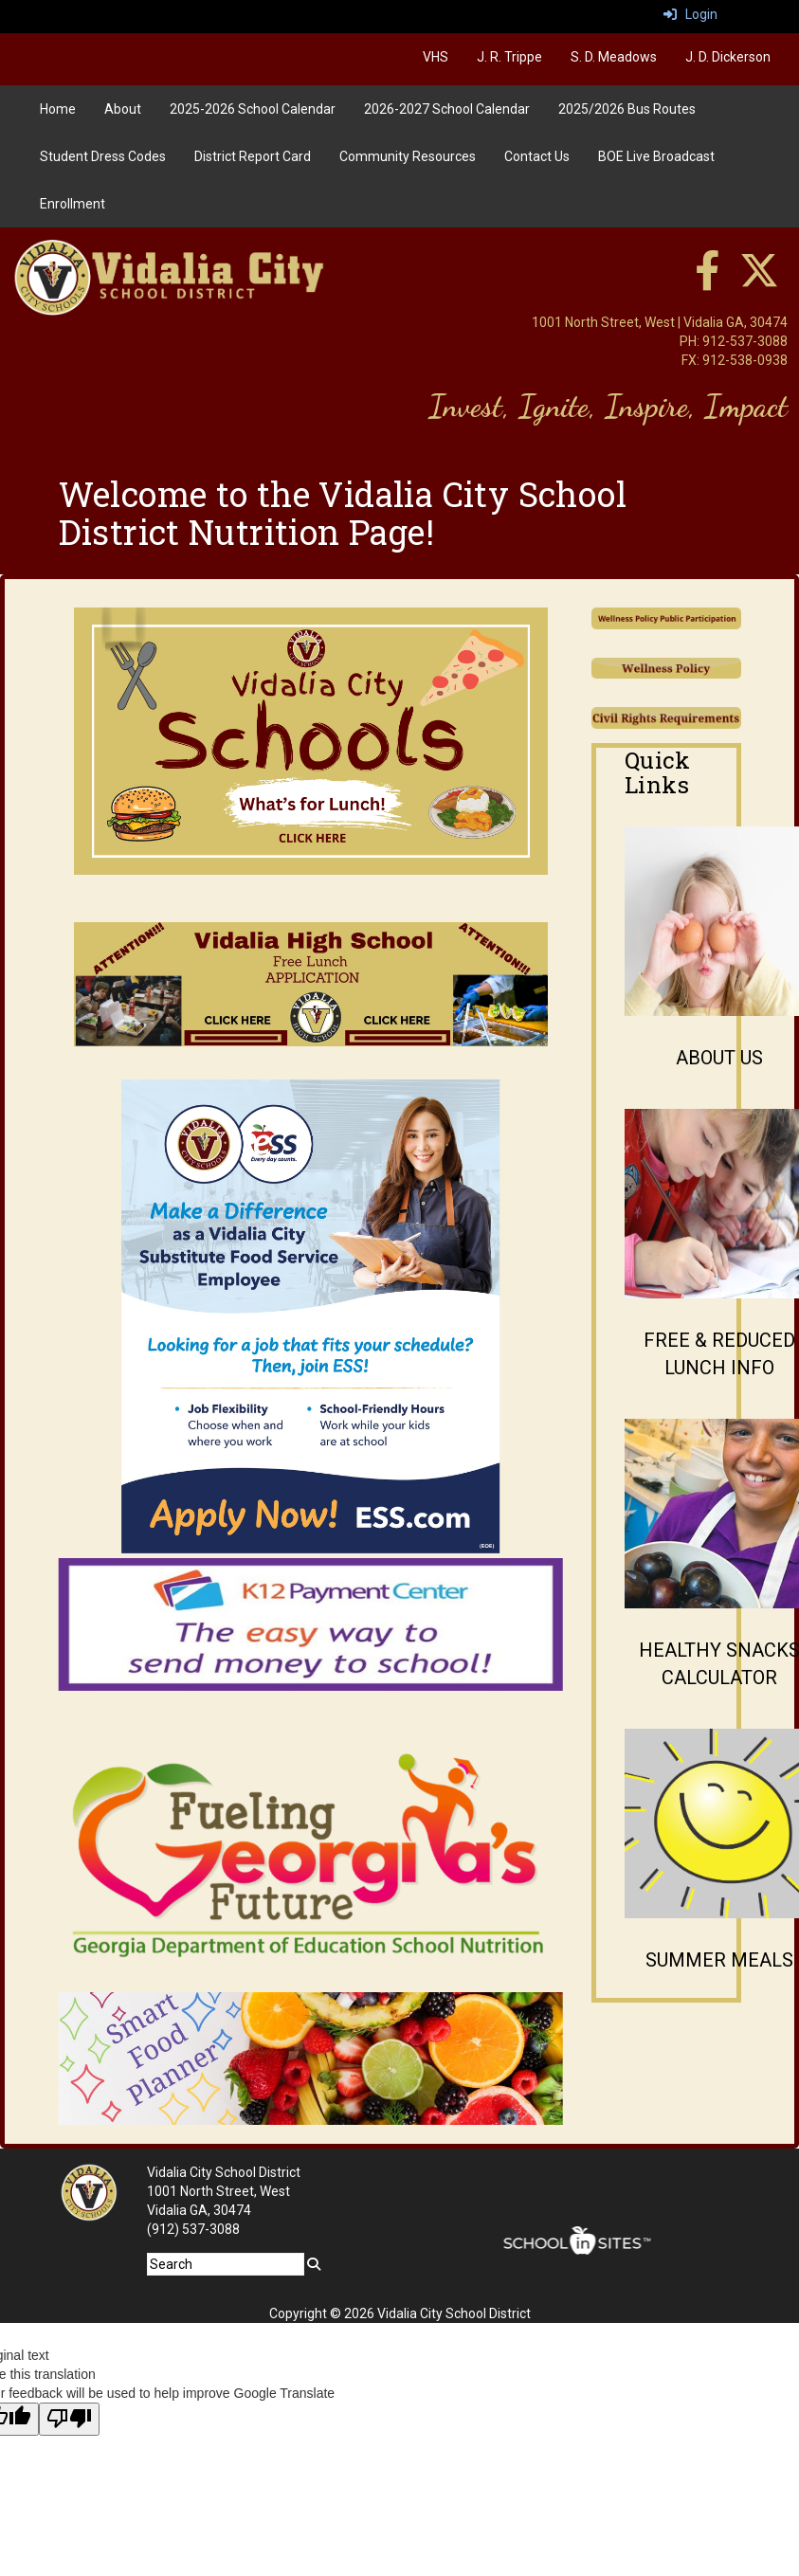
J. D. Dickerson (728, 56)
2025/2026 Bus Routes (627, 109)
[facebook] (707, 280)
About (122, 109)
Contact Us (537, 156)
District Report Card (252, 156)
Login (690, 14)
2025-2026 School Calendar (253, 109)
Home (58, 109)
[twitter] (759, 280)
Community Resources (407, 156)
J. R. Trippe (509, 56)
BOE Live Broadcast (656, 156)
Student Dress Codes (103, 156)
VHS (435, 56)
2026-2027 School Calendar (447, 109)
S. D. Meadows (614, 56)
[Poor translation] (69, 2419)
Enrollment (72, 203)
